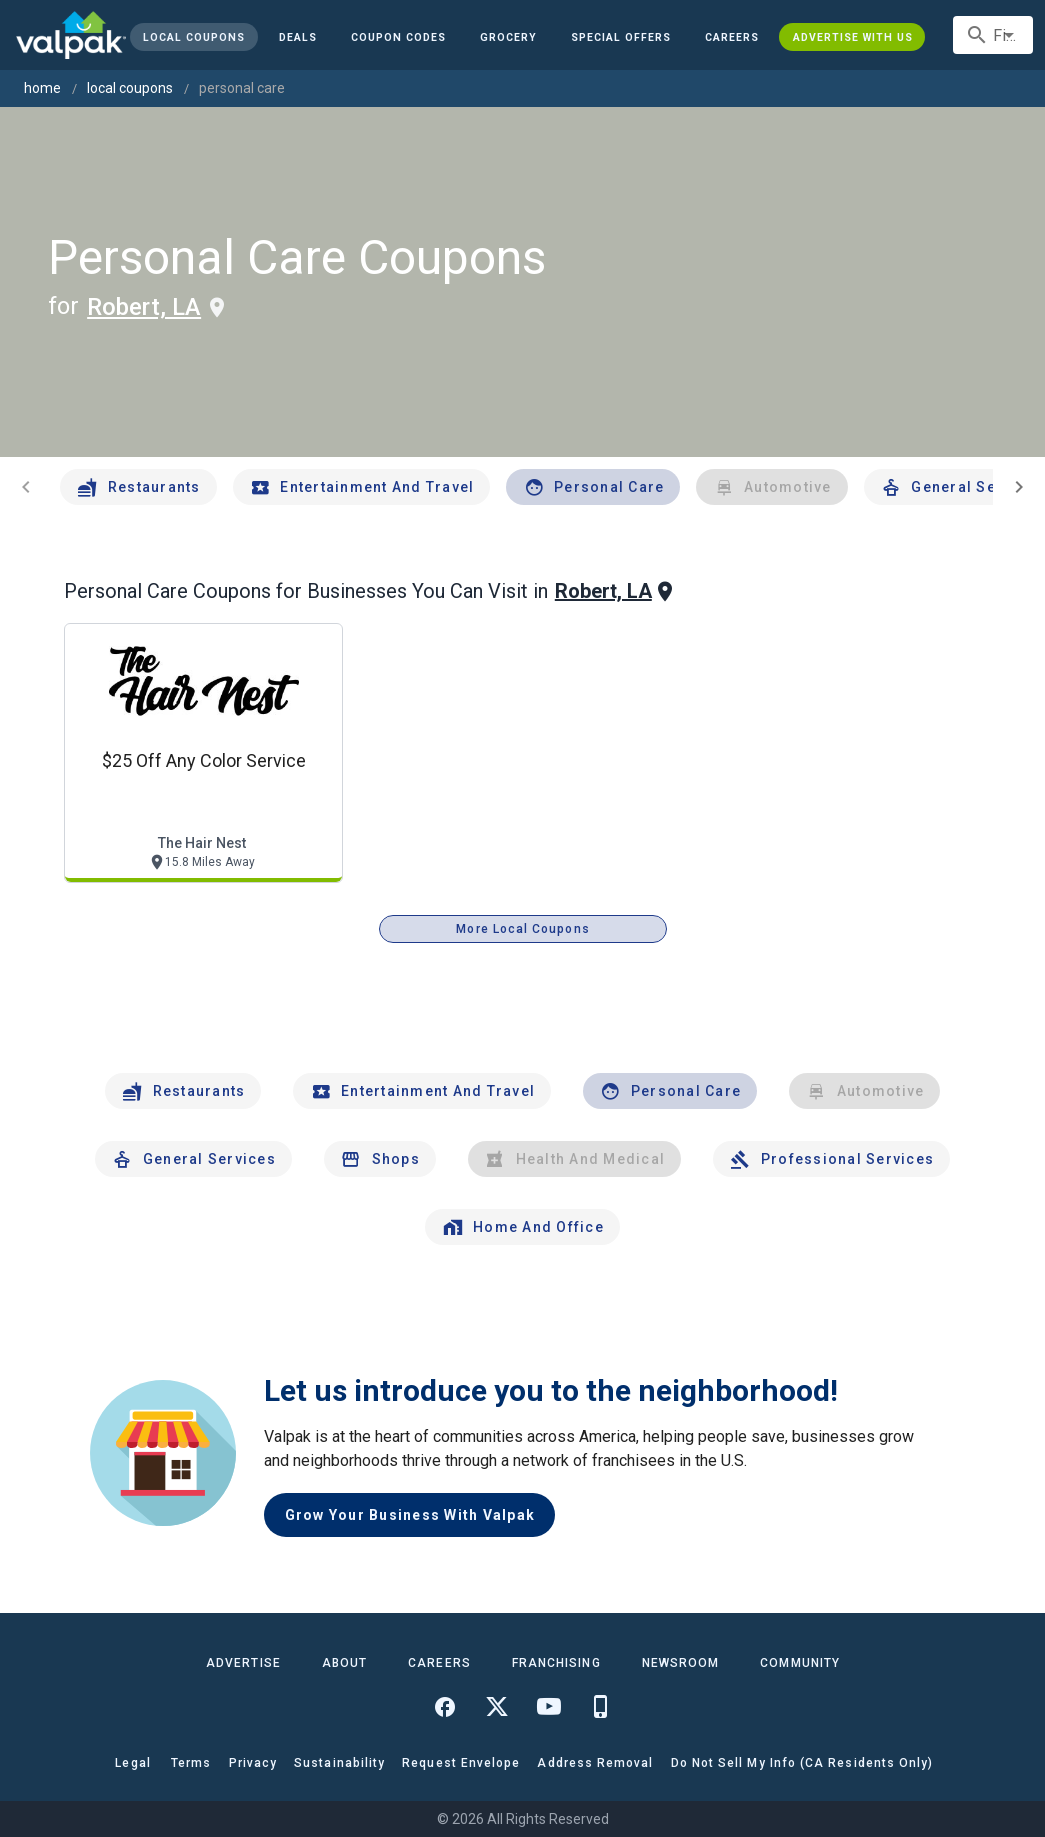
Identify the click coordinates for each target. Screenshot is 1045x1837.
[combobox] (993, 35)
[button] (621, 37)
